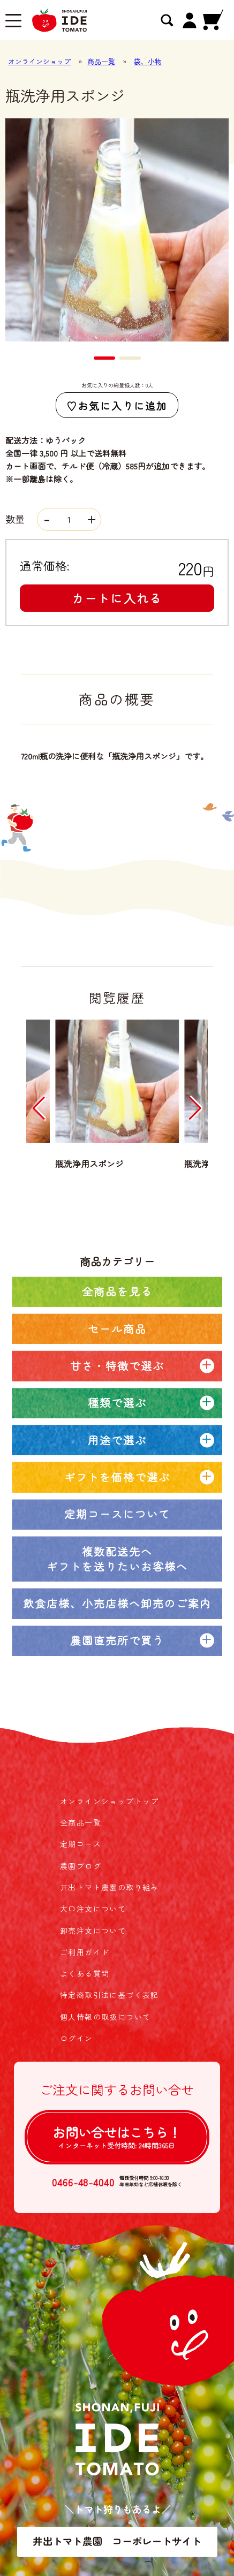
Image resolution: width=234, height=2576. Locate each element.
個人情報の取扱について (105, 2016)
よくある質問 (84, 1973)
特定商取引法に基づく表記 (109, 1994)
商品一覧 (101, 61)
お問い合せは (116, 2137)
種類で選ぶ (117, 1402)
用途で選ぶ (117, 1440)
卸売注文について (93, 1930)
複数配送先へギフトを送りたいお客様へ (117, 1559)
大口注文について (93, 1908)
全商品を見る (117, 1291)
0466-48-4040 (83, 2182)
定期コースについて (117, 1514)
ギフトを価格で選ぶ (117, 1477)
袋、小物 (148, 61)
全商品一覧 (80, 1822)
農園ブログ (80, 1865)
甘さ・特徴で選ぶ (117, 1365)
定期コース (80, 1843)
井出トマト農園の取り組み (109, 1887)
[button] (104, 358)
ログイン (76, 2038)
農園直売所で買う (117, 1640)
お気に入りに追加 (122, 405)
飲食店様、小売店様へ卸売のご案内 (117, 1603)
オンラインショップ (39, 61)
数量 (53, 519)
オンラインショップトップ (109, 1801)
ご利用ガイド (84, 1952)
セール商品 (117, 1328)
